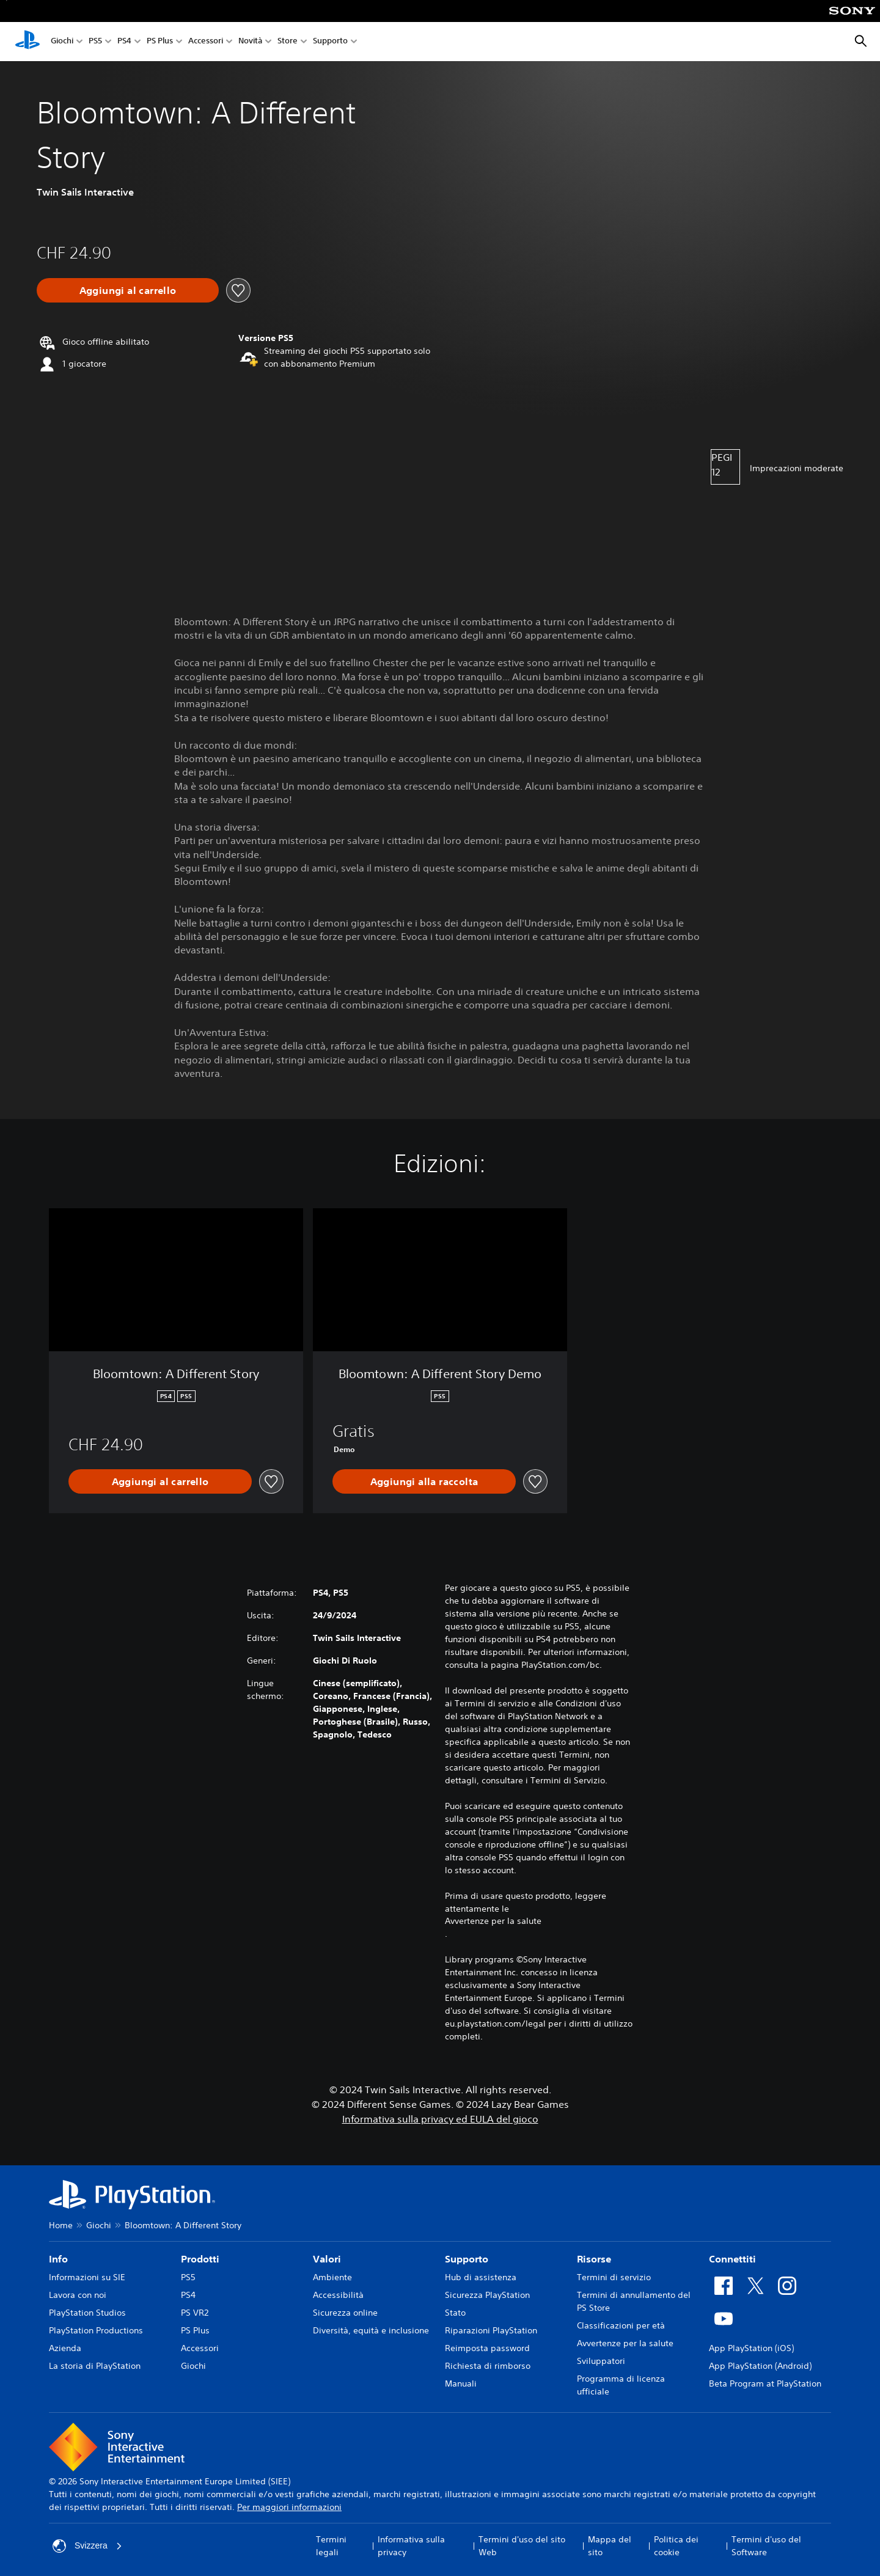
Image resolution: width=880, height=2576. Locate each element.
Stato (455, 2312)
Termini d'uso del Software (766, 2546)
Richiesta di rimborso (487, 2365)
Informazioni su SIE (87, 2277)
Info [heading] (58, 2259)
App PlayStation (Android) (760, 2365)
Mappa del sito (609, 2546)
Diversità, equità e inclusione (371, 2330)
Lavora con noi (77, 2294)
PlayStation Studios (87, 2312)
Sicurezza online (345, 2312)
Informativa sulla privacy (411, 2546)
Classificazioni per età (621, 2325)
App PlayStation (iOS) (751, 2348)
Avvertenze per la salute (493, 1920)
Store (287, 42)
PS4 (124, 42)
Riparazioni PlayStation (491, 2330)
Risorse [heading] (594, 2259)
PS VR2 (194, 2312)
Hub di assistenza (480, 2277)
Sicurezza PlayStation (487, 2294)
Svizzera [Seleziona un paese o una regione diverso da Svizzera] (87, 2546)
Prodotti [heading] (200, 2259)
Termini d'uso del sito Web (522, 2546)
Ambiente (332, 2277)
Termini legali (331, 2546)
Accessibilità (338, 2294)
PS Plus (160, 42)
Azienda (65, 2348)
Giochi (62, 42)
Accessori (205, 42)
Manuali (461, 2383)
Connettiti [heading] (732, 2259)
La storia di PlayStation (95, 2365)
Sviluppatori (601, 2360)
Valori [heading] (327, 2259)
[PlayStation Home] (27, 41)
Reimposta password (487, 2348)
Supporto (330, 42)
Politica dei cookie (676, 2546)
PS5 (95, 42)
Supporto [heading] (466, 2259)
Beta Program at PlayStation (765, 2383)
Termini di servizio (614, 2277)
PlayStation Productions (96, 2330)
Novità (250, 42)
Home (61, 2225)
